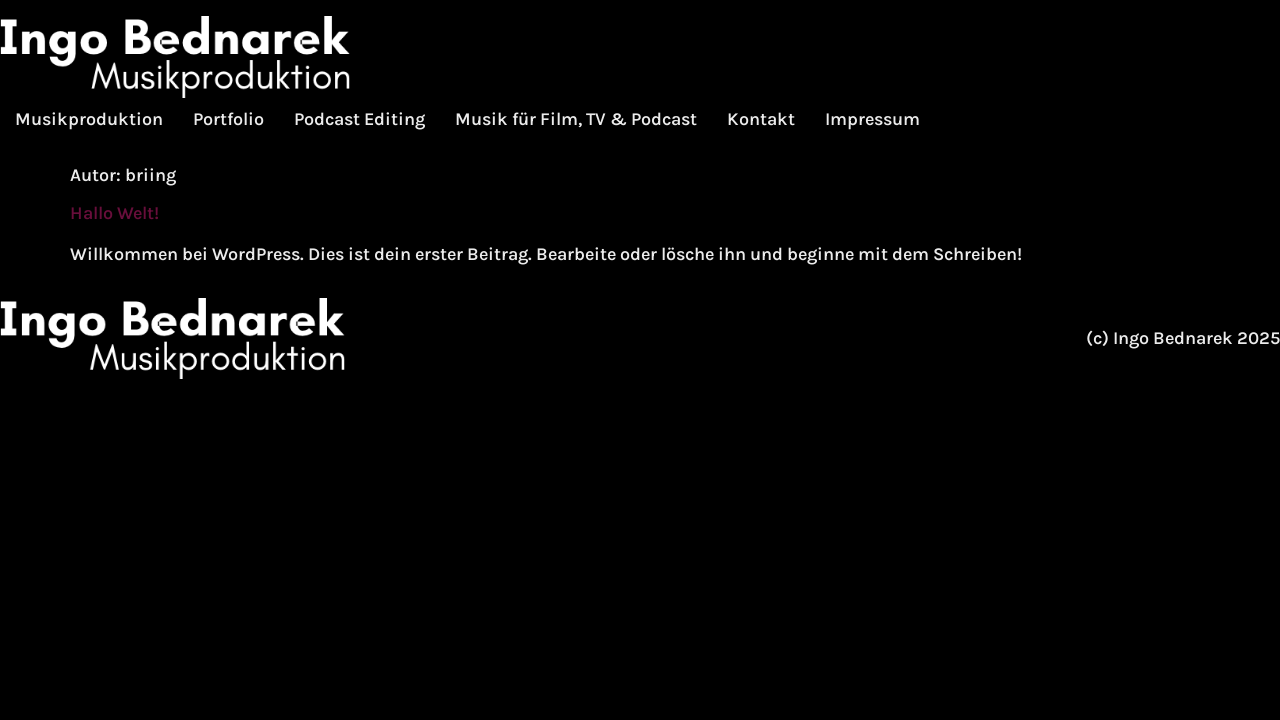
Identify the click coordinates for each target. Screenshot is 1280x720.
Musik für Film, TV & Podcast (576, 119)
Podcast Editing (359, 119)
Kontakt (761, 119)
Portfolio (228, 119)
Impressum (872, 119)
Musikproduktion (89, 119)
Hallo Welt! (114, 213)
